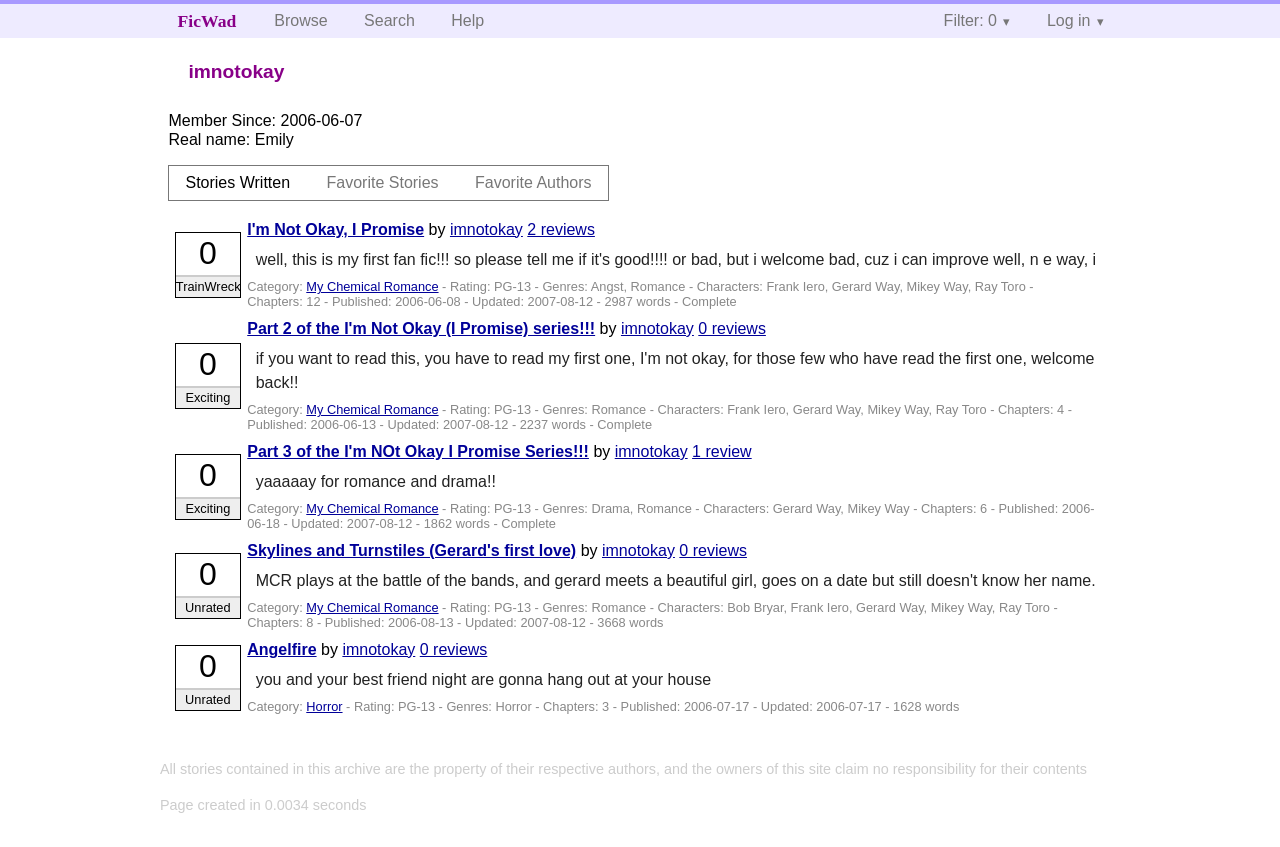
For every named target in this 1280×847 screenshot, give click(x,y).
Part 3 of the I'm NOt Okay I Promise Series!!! (418, 451)
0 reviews (732, 328)
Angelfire (281, 649)
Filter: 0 (970, 20)
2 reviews (561, 229)
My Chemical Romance (372, 286)
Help (467, 20)
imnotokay (486, 229)
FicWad (207, 21)
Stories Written (237, 182)
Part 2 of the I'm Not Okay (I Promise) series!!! (421, 328)
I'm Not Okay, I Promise (335, 229)
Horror (324, 706)
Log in (1069, 20)
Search (389, 20)
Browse (300, 20)
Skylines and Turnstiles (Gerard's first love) (411, 550)
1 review (722, 451)
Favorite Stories (383, 182)
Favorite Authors (533, 182)
